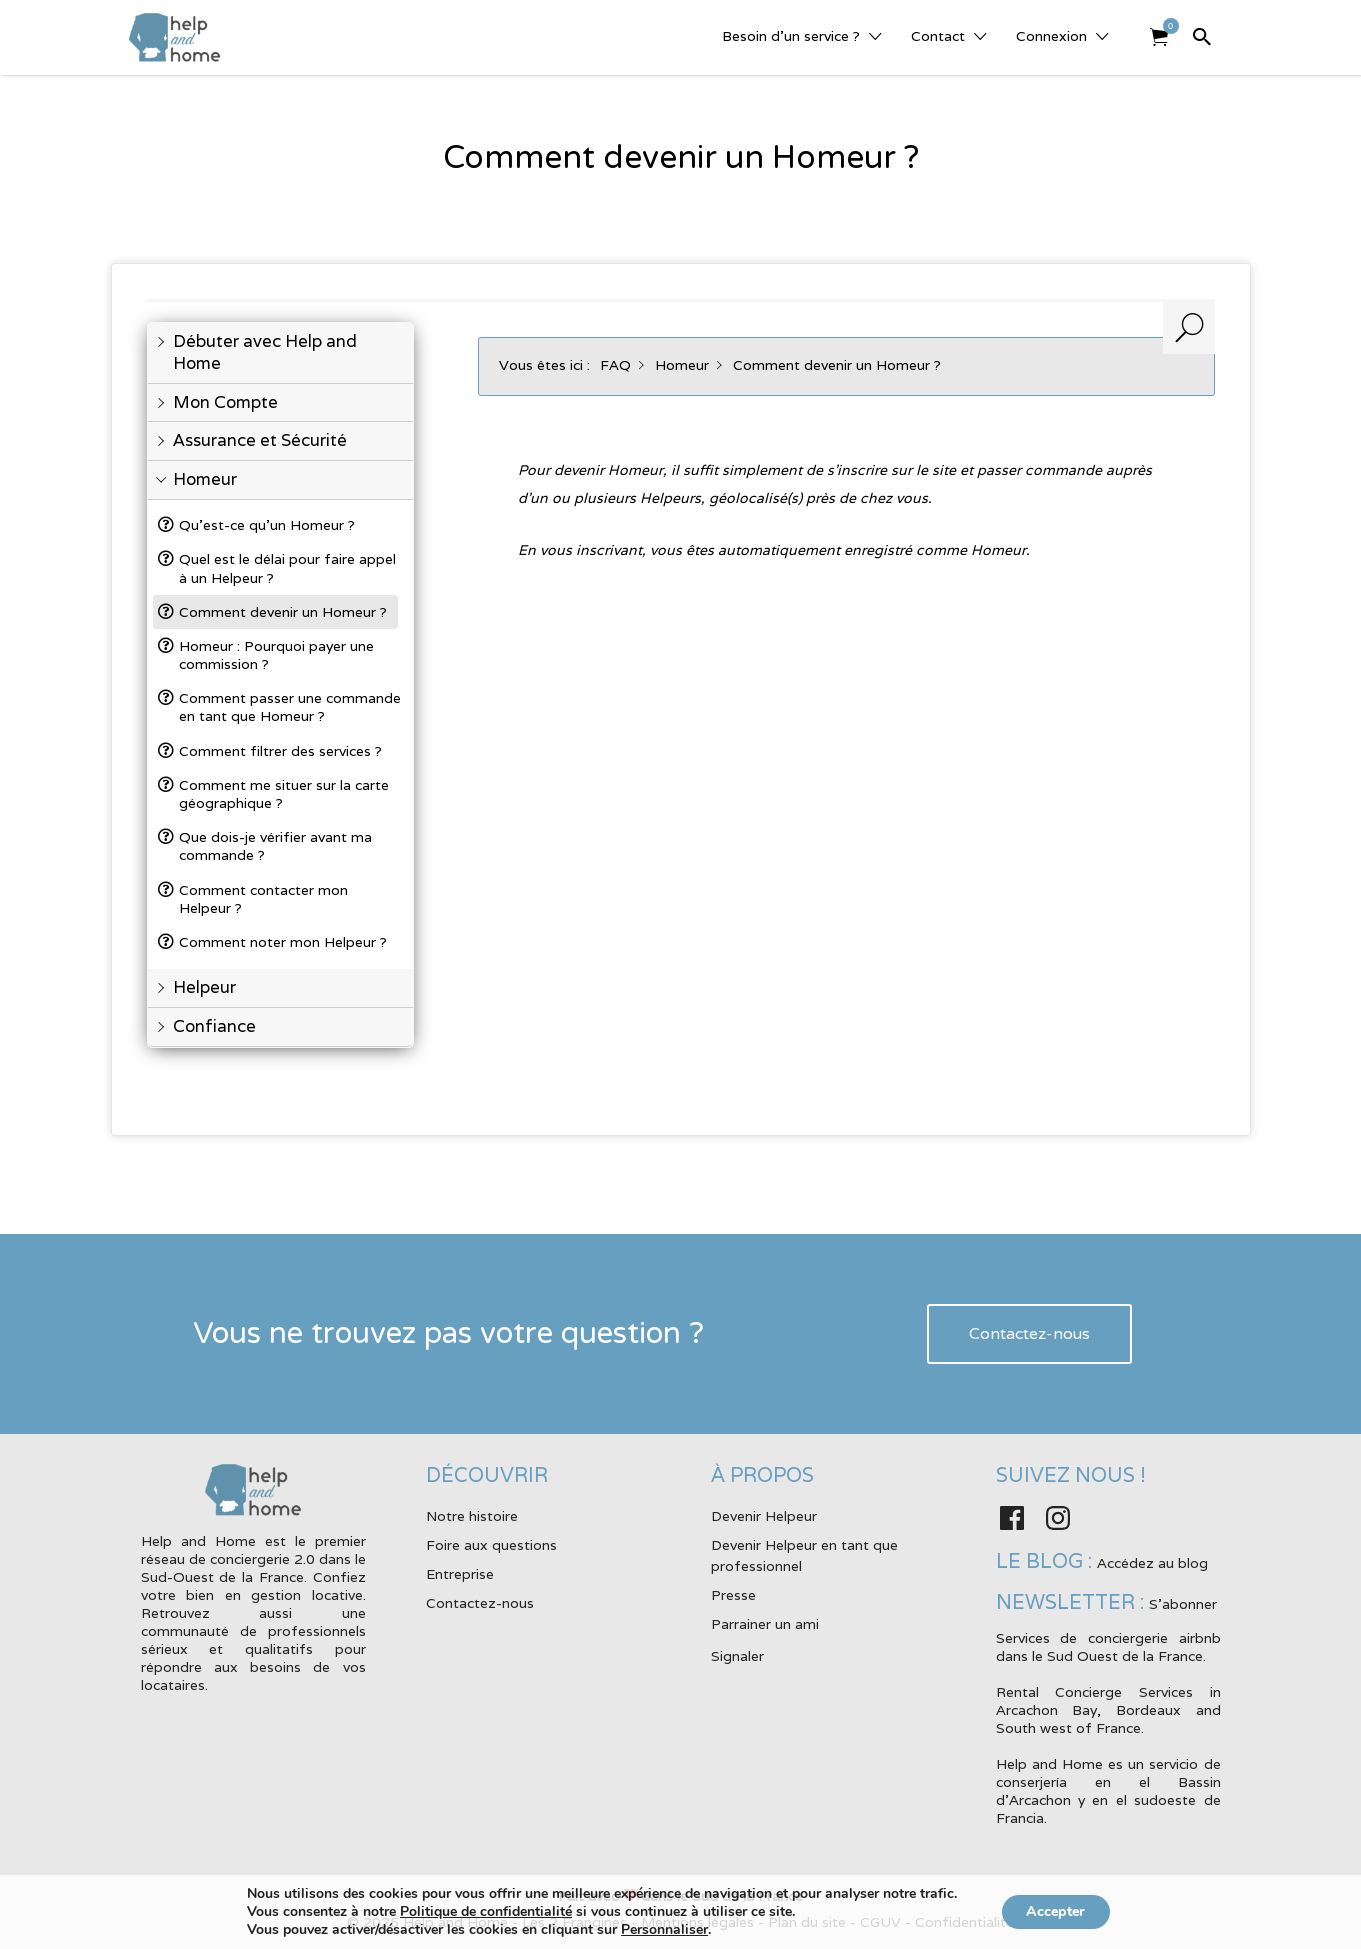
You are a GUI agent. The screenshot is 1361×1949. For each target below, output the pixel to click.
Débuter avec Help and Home (265, 352)
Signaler (737, 1656)
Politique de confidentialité (481, 1911)
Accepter (1055, 1911)
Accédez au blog (1152, 1563)
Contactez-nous (1029, 1334)
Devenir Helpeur (764, 1516)
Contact (938, 36)
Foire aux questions (491, 1545)
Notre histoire (472, 1516)
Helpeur (204, 987)
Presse (733, 1595)
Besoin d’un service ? (791, 36)
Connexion (1051, 36)
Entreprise (460, 1574)
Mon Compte (225, 402)
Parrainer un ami (765, 1624)
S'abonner (1183, 1604)
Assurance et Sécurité (260, 440)
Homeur (205, 479)
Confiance (214, 1026)
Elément (1165, 26)
